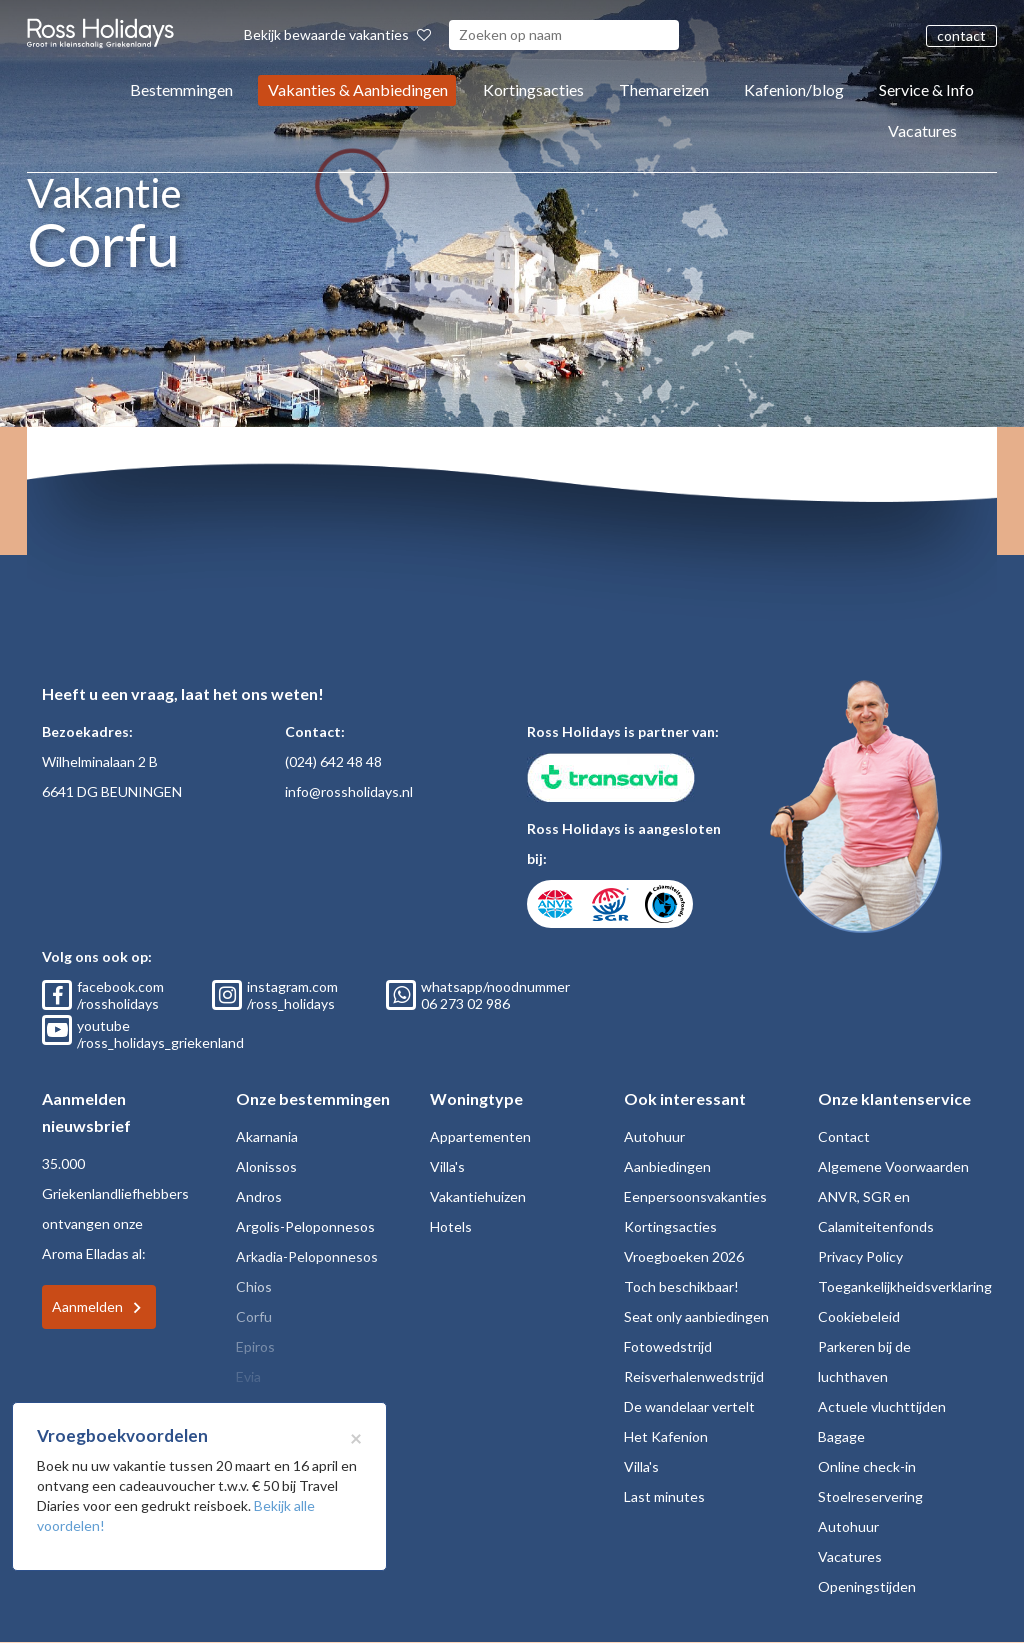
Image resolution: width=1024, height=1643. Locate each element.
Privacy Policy (860, 1256)
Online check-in (867, 1466)
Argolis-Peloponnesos (305, 1226)
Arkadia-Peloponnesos (307, 1256)
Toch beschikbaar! (681, 1286)
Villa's (447, 1166)
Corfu (301, 505)
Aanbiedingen (667, 1166)
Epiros (255, 1346)
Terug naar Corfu (155, 505)
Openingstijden (867, 1586)
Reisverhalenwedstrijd (694, 1376)
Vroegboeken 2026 (684, 1256)
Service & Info (926, 89)
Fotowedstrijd (668, 1346)
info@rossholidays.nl (349, 791)
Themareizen (664, 89)
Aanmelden (87, 1306)
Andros (259, 1196)
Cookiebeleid (859, 1316)
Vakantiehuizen (478, 1196)
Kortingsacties (533, 89)
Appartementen (480, 1136)
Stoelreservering (870, 1496)
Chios (254, 1286)
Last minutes (664, 1496)
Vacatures (922, 130)
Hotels (451, 1226)
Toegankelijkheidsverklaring (905, 1286)
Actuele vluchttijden (882, 1406)
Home (249, 505)
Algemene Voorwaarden (893, 1166)
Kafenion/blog (794, 89)
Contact (844, 1136)
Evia (248, 1376)
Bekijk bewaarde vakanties (337, 34)
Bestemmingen (181, 89)
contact (961, 35)
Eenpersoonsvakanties (695, 1196)
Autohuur (654, 1136)
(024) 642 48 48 (333, 761)
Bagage (841, 1436)
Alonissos (266, 1166)
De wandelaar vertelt (689, 1406)
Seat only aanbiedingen (696, 1316)
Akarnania (267, 1136)
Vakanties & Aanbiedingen (358, 89)
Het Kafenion (666, 1436)
